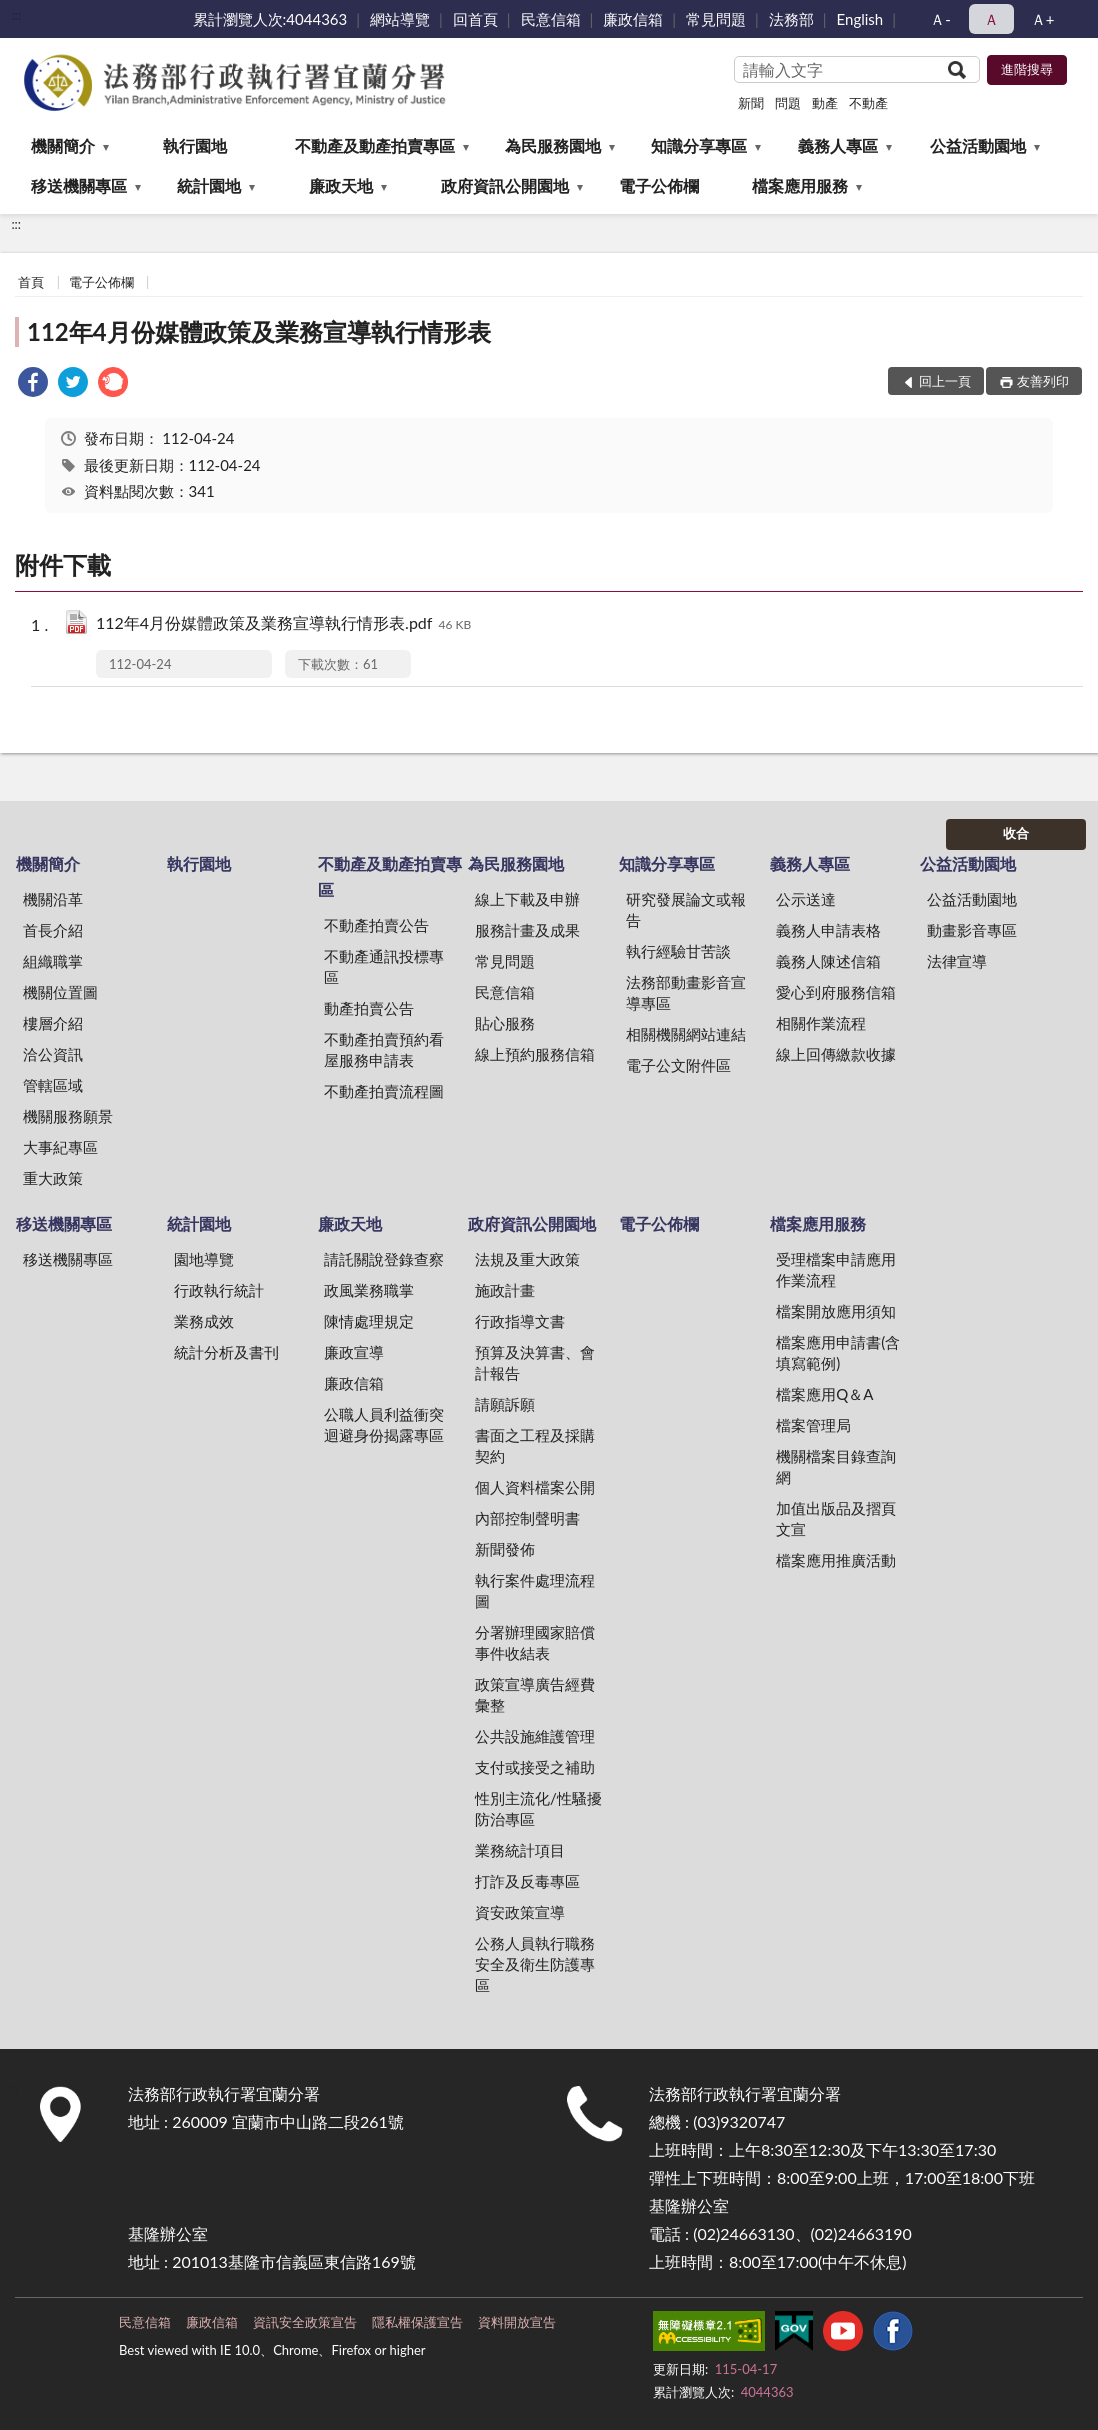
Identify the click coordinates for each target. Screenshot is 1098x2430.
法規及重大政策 (527, 1259)
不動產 (868, 103)
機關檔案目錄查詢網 (836, 1466)
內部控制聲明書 (527, 1518)
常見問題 (716, 19)
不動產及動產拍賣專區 (375, 145)
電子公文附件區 (678, 1065)
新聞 (751, 103)
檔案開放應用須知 (836, 1311)
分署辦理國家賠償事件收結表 (535, 1642)
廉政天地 (341, 185)
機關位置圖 (60, 992)
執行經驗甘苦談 (678, 951)
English (860, 19)
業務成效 (204, 1321)
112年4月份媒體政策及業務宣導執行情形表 (259, 331)
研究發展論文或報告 (686, 909)
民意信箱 (551, 19)
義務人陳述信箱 (828, 961)
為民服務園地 (553, 145)
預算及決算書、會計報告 (535, 1362)
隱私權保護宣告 (417, 2322)
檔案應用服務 (800, 185)
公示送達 (806, 899)
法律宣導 (957, 961)
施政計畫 (505, 1290)
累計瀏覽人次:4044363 (270, 19)
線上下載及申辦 (527, 899)
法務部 (791, 19)
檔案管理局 (813, 1425)
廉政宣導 (354, 1352)
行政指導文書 (520, 1321)
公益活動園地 (978, 145)
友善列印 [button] (1043, 381)
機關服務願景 (68, 1116)
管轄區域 (53, 1085)
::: (16, 15)
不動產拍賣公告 (376, 925)
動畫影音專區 (972, 930)
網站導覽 (400, 19)
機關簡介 (63, 145)
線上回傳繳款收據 (836, 1054)
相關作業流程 (821, 1023)
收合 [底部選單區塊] (1016, 833)
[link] (33, 384)
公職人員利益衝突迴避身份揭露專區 (384, 1424)
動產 (825, 103)
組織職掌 (53, 961)
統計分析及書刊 (226, 1352)
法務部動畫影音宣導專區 (686, 992)
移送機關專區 (79, 185)
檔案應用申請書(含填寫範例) (838, 1352)
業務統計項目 (520, 1850)
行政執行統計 (219, 1290)
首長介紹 (53, 930)
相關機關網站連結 (686, 1034)
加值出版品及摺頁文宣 (836, 1518)
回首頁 (475, 19)
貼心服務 (505, 1023)
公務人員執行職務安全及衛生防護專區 (535, 1964)
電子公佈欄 (659, 185)
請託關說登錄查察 (384, 1259)
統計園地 (209, 185)
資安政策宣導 (520, 1912)
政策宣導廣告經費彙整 (535, 1694)
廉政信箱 (633, 19)
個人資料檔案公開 (535, 1487)
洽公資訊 (53, 1054)
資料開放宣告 (517, 2322)
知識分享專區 (699, 145)
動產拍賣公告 (369, 1008)
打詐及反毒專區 (527, 1881)
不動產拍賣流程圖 (384, 1091)
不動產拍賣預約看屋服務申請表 (384, 1049)
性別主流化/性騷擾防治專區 (538, 1808)
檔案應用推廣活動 (836, 1560)
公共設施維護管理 (535, 1736)
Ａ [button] (991, 19)
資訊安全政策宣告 (305, 2322)
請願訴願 (505, 1404)
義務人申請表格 (828, 930)
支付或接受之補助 (535, 1767)
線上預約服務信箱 (535, 1054)
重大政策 (53, 1178)
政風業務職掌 (369, 1290)
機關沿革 (53, 899)
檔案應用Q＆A (824, 1394)
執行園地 (195, 145)
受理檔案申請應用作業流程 (836, 1269)
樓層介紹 (53, 1023)
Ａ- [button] (940, 19)
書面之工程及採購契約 (535, 1445)
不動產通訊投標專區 (384, 966)
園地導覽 (204, 1259)
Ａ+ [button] (1043, 19)
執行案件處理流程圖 (535, 1590)
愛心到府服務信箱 (836, 992)
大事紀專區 (60, 1147)
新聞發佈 (505, 1549)
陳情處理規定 (369, 1321)
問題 (788, 103)
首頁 (31, 282)
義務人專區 (838, 145)
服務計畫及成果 (527, 930)
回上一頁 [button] (945, 381)
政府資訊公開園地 (505, 185)
